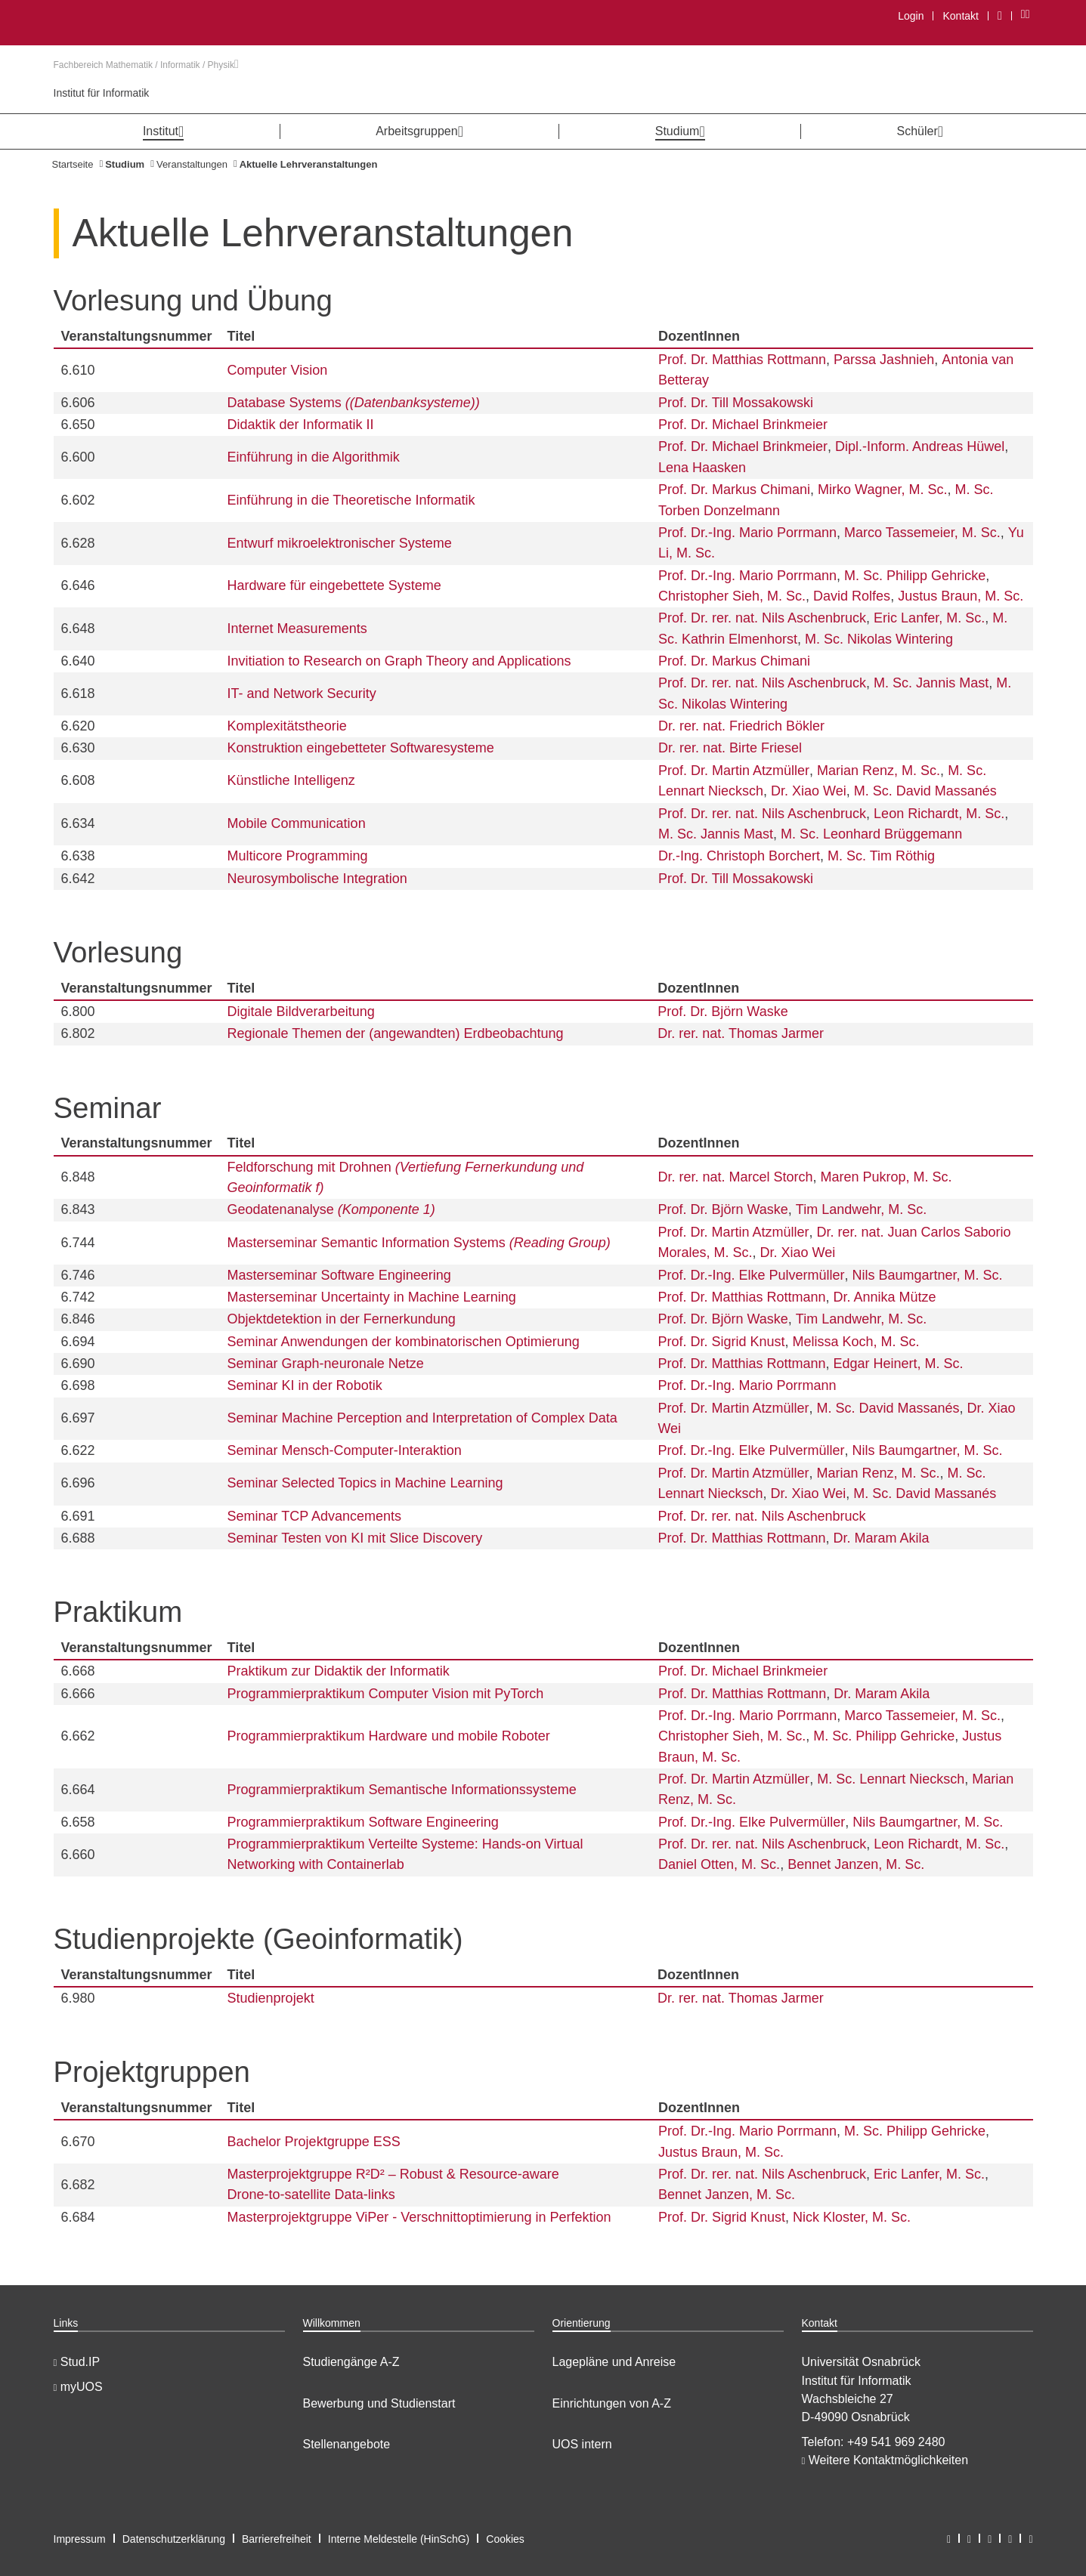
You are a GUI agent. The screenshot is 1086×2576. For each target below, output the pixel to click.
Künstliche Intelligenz (291, 780)
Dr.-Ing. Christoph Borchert (739, 855)
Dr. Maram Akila (882, 1538)
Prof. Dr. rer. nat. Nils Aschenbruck (762, 617)
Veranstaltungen (191, 164)
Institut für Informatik (102, 93)
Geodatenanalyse (331, 1209)
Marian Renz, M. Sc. (878, 770)
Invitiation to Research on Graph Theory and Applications (399, 661)
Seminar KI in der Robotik (304, 1385)
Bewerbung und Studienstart (379, 2403)
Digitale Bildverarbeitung (301, 1011)
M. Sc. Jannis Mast (931, 682)
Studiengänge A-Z (351, 2361)
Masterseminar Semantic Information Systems (419, 1242)
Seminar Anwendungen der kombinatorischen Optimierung (403, 1341)
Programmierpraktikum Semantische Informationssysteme (402, 1789)
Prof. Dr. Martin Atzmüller (733, 770)
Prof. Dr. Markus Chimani (734, 489)
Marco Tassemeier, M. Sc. (922, 532)
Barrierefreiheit (276, 2539)
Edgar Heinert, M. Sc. (899, 1363)
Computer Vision (277, 370)
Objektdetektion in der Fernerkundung (341, 1319)
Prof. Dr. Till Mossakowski (735, 402)
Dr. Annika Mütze (885, 1297)
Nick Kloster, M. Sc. (852, 2217)
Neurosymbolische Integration (317, 878)
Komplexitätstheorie (287, 726)
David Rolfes (851, 596)
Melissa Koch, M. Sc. (856, 1341)
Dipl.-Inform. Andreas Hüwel (919, 446)
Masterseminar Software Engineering (339, 1275)
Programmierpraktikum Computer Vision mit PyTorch (385, 1693)
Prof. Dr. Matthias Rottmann (742, 359)
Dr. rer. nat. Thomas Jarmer (740, 1033)
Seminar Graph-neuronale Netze (325, 1363)
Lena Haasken (702, 467)
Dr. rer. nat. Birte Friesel (730, 747)
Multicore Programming (297, 855)
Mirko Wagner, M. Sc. (882, 489)
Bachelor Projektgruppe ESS (314, 2141)
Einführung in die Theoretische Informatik (351, 500)
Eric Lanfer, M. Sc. (929, 617)
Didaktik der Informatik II (300, 424)
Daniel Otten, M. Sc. (719, 1864)
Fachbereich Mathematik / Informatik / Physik (146, 65)
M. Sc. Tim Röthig (881, 855)
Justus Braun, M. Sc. (960, 596)
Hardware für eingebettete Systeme (334, 585)
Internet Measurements (297, 628)
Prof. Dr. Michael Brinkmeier (743, 424)
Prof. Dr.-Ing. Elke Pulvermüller (750, 1275)
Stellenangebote (347, 2444)
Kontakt (960, 16)
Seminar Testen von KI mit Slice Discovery (355, 1538)
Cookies (505, 2539)
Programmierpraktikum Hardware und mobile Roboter (388, 1736)
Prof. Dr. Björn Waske (722, 1011)
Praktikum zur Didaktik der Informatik (338, 1671)
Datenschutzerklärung (173, 2539)
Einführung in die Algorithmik (313, 457)
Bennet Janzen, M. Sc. (855, 1864)
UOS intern (582, 2444)
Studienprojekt (270, 1998)
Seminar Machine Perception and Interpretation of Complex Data (422, 1417)
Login (911, 16)
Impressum (80, 2539)
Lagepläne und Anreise (614, 2361)
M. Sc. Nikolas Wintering (879, 639)
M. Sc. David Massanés (925, 790)
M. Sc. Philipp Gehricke (914, 575)
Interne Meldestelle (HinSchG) (399, 2539)
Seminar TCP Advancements (314, 1516)
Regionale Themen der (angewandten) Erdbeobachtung (395, 1033)
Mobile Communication (296, 823)
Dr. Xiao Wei (808, 790)
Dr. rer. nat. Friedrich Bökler (741, 726)
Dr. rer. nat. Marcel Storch (734, 1177)
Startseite (73, 164)
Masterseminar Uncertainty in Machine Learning (371, 1297)
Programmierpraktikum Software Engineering (363, 1822)
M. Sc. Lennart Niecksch (890, 1779)
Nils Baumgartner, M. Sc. (927, 1275)
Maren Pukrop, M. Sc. (886, 1177)
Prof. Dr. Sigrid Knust (720, 1341)
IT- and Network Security (301, 693)
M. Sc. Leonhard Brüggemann (871, 834)
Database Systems (353, 402)
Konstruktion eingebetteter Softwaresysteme (360, 747)
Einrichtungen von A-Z (611, 2403)
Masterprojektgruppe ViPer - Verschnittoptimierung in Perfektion (419, 2217)
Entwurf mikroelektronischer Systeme (339, 543)
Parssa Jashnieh (884, 359)
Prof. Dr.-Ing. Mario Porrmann (747, 532)
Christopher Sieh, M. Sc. (732, 596)
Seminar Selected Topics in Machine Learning (365, 1482)
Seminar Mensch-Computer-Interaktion (344, 1450)
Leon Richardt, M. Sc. (939, 813)
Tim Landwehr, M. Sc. (861, 1209)
